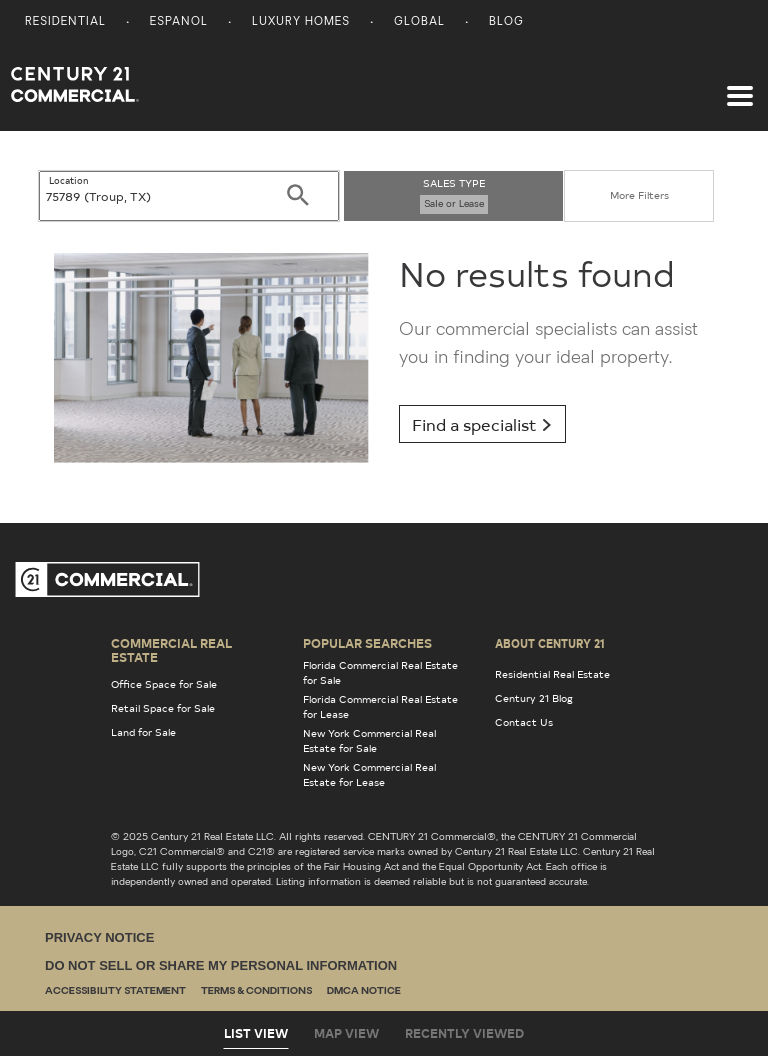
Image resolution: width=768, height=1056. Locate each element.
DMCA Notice (364, 991)
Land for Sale (143, 732)
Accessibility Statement (115, 991)
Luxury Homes (301, 22)
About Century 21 (550, 643)
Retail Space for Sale (163, 708)
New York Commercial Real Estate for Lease (369, 774)
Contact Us (524, 722)
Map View (346, 1033)
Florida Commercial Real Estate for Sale (380, 672)
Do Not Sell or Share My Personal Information (221, 965)
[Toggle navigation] (740, 86)
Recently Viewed (464, 1033)
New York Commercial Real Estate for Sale (369, 740)
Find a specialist (482, 424)
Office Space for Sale (164, 684)
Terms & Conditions (256, 991)
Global (419, 22)
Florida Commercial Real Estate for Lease (380, 706)
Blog (506, 22)
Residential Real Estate (552, 674)
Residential (65, 22)
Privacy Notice (99, 937)
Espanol (179, 22)
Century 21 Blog (534, 698)
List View (256, 1033)
